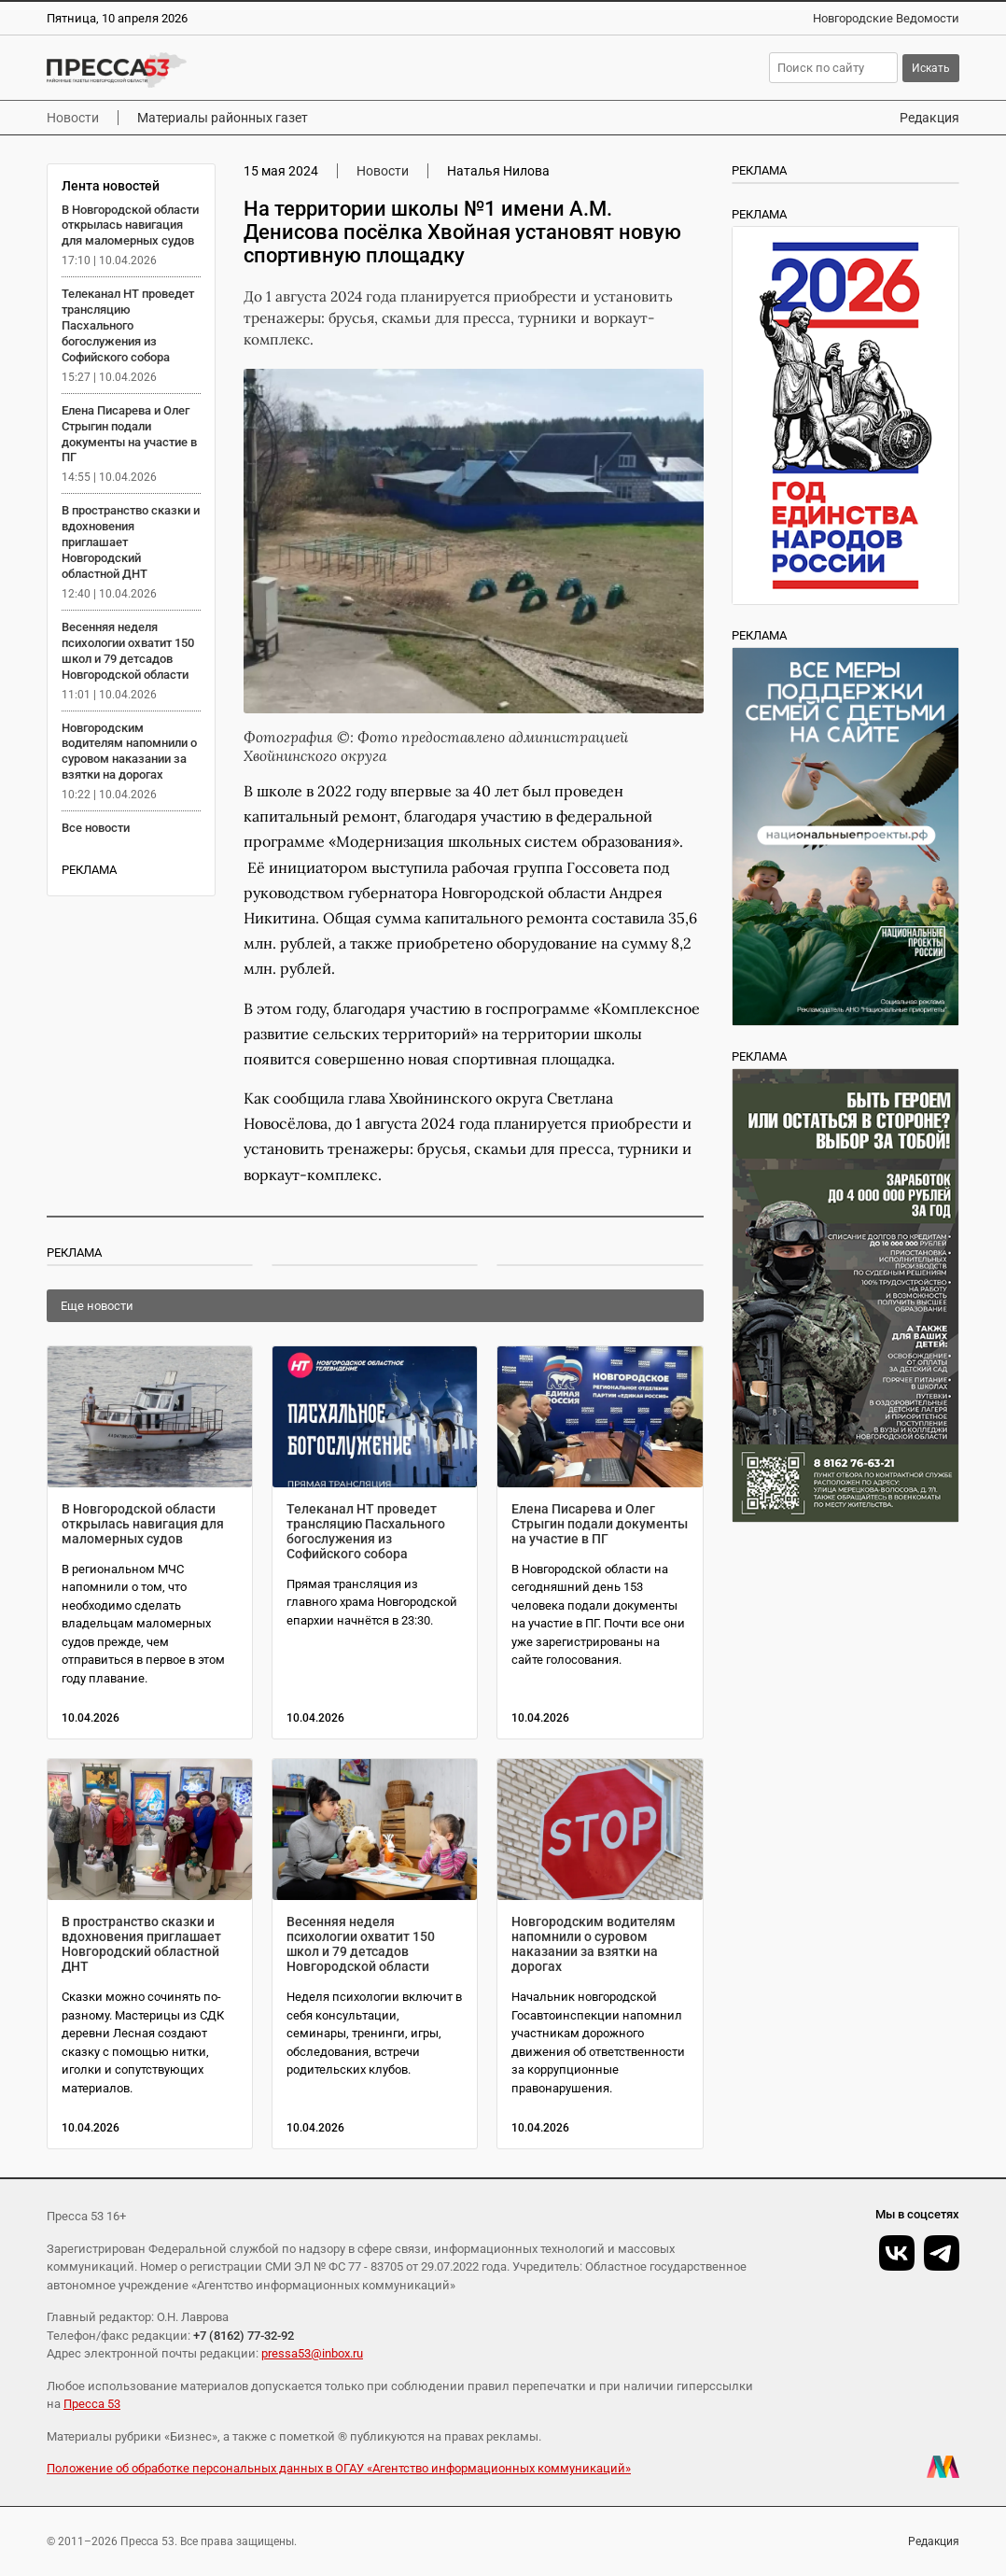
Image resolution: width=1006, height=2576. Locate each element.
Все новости (96, 828)
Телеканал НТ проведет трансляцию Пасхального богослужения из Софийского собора (128, 325)
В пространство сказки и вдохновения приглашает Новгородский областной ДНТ (141, 1944)
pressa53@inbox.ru (312, 2353)
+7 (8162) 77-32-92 (243, 2336)
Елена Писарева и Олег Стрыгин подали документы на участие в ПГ (129, 434)
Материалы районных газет (222, 117)
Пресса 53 (91, 2404)
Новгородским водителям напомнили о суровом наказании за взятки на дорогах (129, 751)
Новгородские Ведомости (886, 18)
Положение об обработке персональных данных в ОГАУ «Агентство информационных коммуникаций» (339, 2468)
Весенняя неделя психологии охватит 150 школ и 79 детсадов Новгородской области (128, 651)
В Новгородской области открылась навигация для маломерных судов (130, 225)
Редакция (929, 117)
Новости (73, 117)
